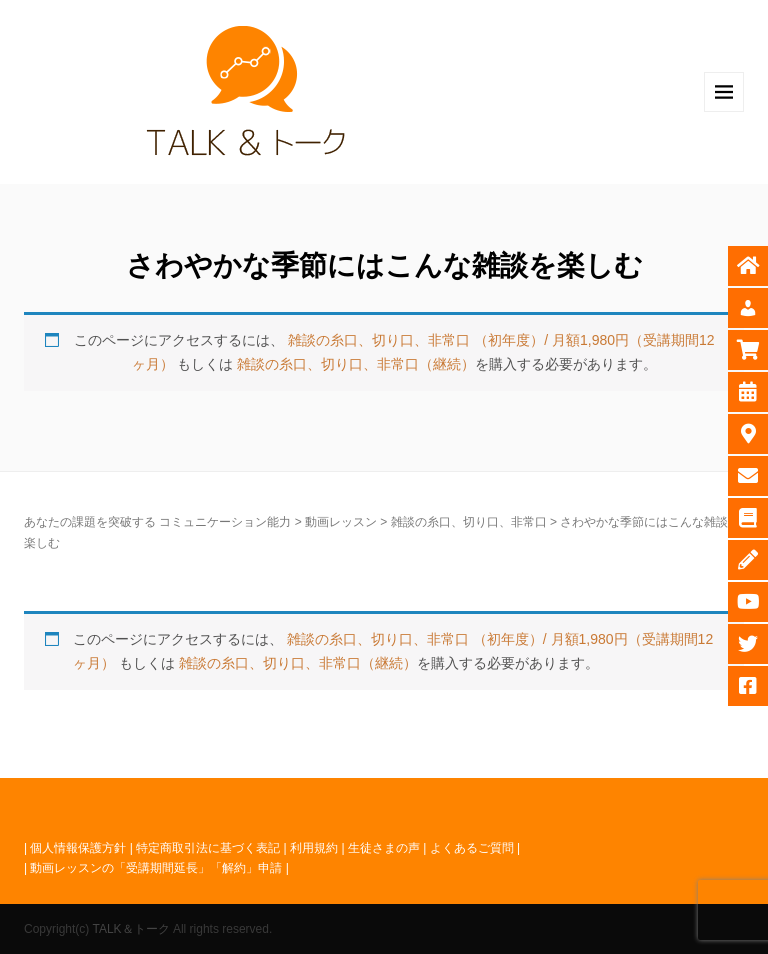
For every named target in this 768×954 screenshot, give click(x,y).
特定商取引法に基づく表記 (208, 848)
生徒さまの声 (384, 848)
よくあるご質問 (472, 848)
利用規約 (314, 848)
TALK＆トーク (130, 929)
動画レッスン (341, 522)
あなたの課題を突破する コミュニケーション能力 (157, 522)
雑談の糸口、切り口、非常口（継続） (356, 364)
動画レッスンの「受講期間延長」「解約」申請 (156, 868)
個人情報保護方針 (78, 848)
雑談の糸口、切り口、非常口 (469, 522)
